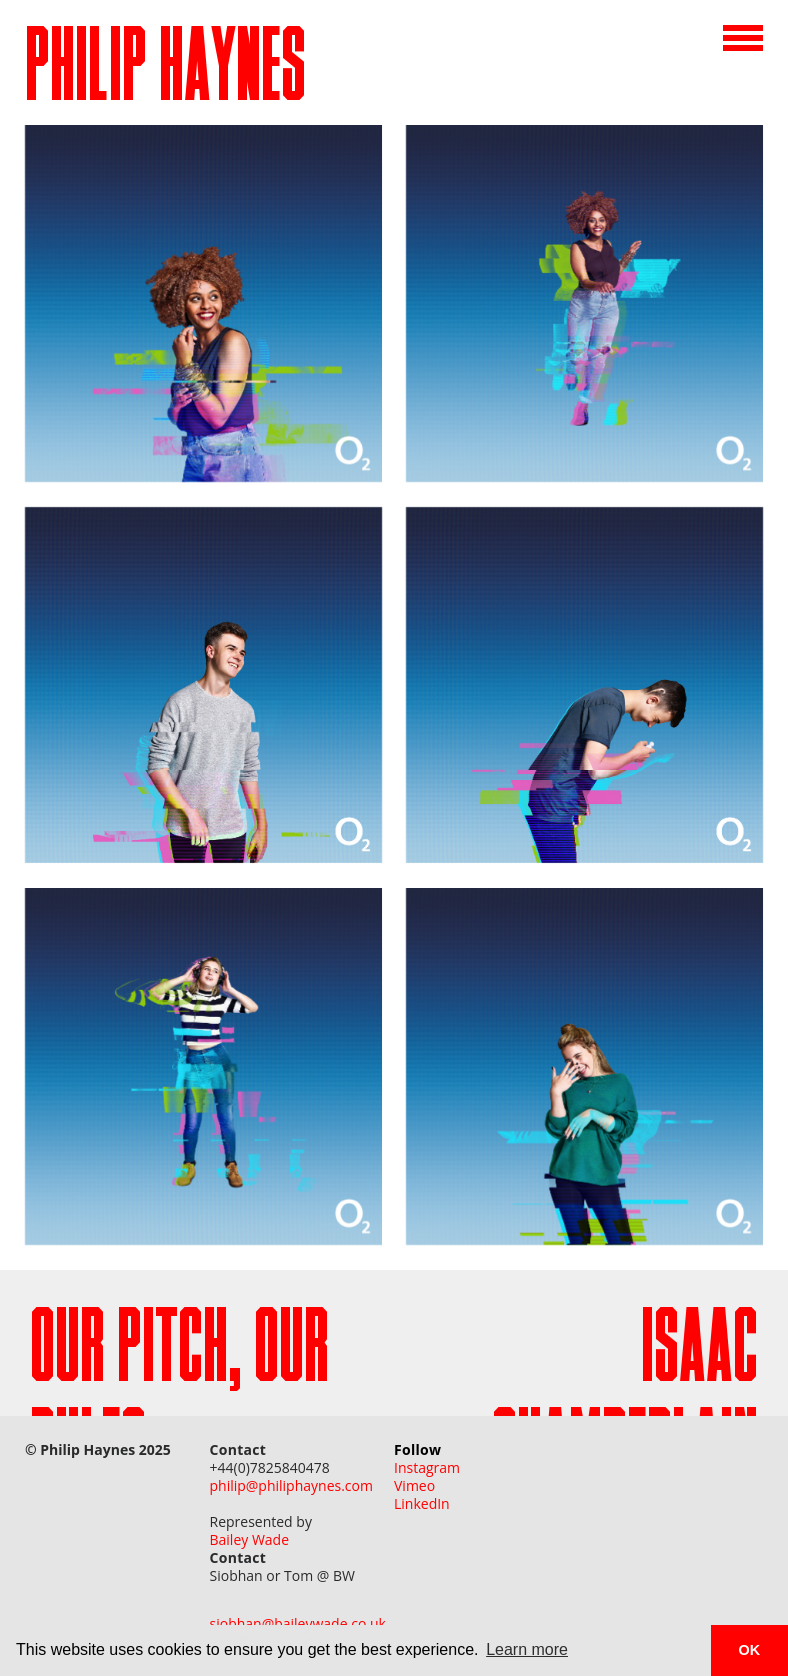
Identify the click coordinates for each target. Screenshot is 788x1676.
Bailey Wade (250, 1540)
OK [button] (750, 1650)
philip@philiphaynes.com (291, 1486)
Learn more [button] (527, 1649)
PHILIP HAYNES (165, 73)
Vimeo (414, 1486)
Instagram (427, 1468)
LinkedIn (422, 1504)
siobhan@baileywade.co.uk (298, 1624)
